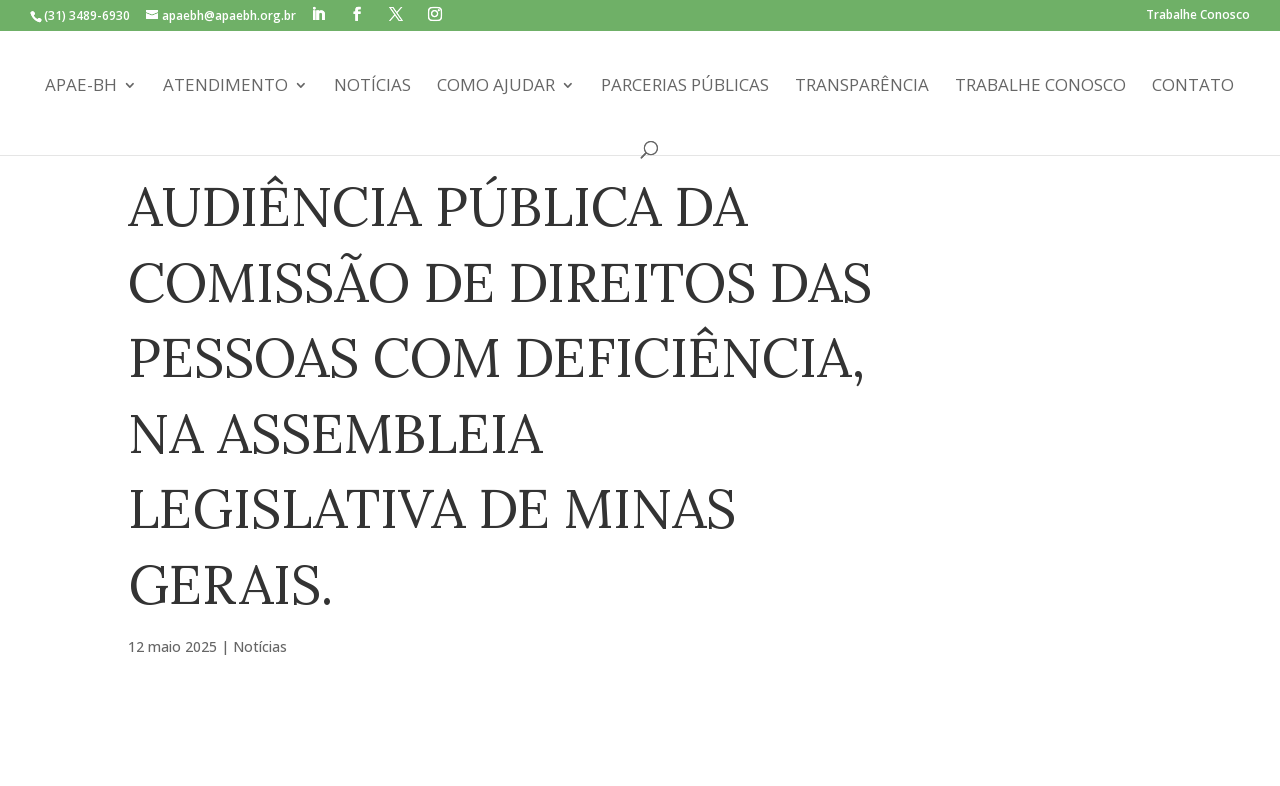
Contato (1193, 87)
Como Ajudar (496, 87)
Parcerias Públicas (685, 87)
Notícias (372, 87)
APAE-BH (81, 87)
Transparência (862, 87)
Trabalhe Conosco (1198, 16)
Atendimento (225, 87)
